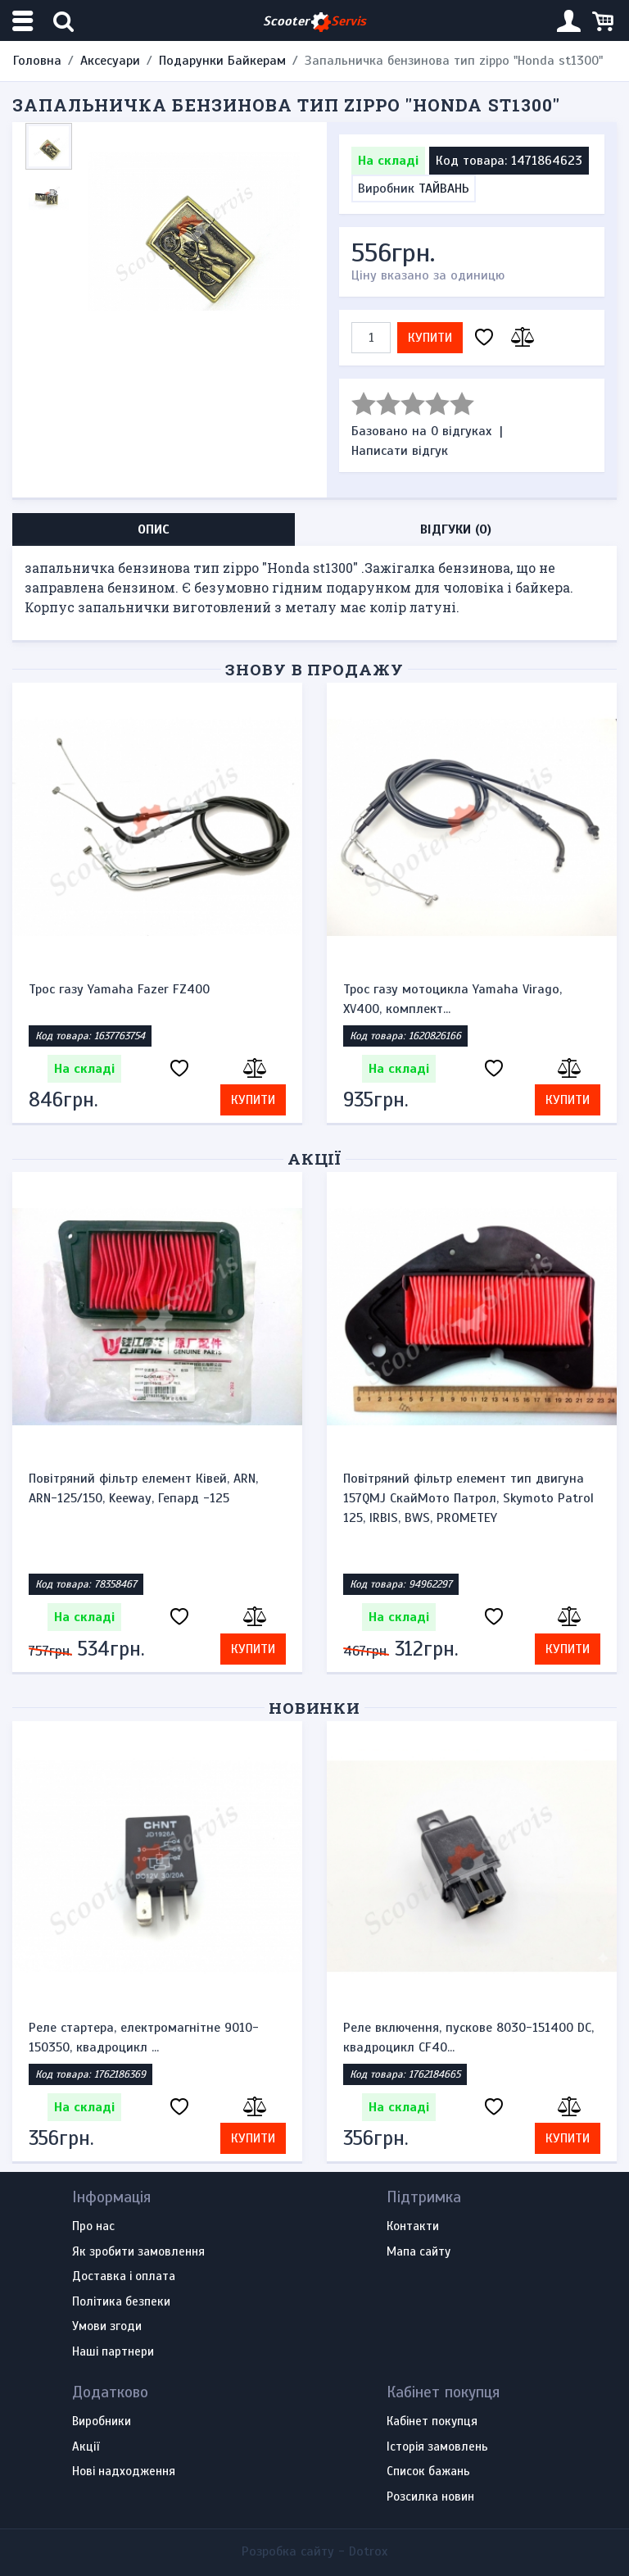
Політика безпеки (121, 2302)
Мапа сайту (418, 2252)
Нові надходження (123, 2471)
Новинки (315, 1707)
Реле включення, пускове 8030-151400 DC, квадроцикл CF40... (468, 2037)
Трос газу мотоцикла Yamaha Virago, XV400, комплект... (452, 999)
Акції (314, 1158)
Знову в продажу (314, 669)
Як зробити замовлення (138, 2252)
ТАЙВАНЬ (444, 188)
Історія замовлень (437, 2447)
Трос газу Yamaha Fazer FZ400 (119, 989)
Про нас (93, 2226)
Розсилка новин (430, 2497)
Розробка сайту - (314, 2551)
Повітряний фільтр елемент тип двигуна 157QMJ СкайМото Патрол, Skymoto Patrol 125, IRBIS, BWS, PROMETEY (468, 1498)
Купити (430, 337)
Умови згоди (107, 2326)
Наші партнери (113, 2352)
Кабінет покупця (432, 2421)
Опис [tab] (154, 529)
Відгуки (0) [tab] (455, 529)
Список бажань (428, 2471)
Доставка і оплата (123, 2276)
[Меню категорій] (25, 21)
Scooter (314, 21)
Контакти (413, 2226)
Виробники (101, 2421)
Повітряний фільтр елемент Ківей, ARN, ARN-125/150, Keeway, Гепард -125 (143, 1488)
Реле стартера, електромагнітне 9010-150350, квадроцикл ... (144, 2037)
